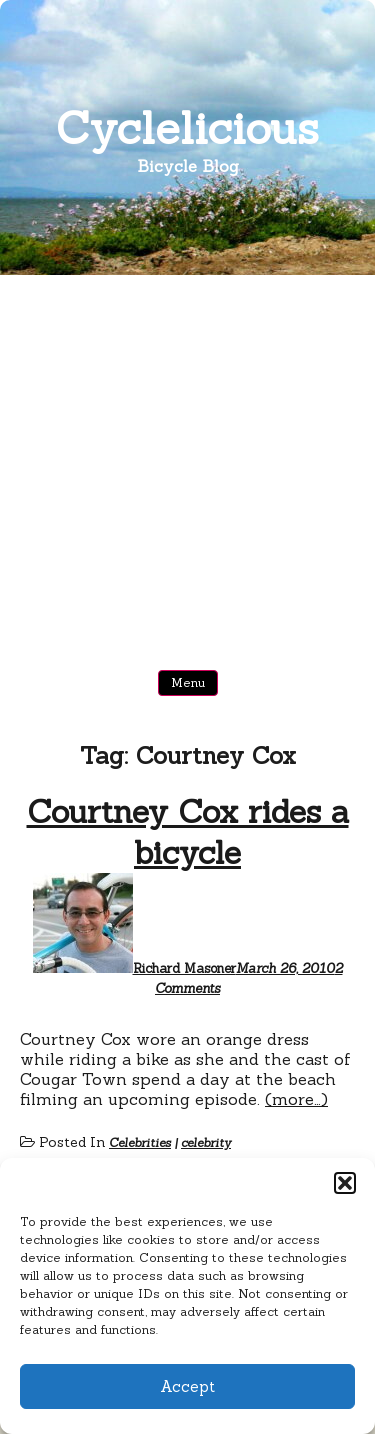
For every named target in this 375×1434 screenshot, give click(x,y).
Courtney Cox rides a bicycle (188, 832)
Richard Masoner (184, 968)
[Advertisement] (187, 472)
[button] (345, 1183)
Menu (188, 682)
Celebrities (140, 1142)
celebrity (206, 1142)
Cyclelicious (187, 127)
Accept (187, 1386)
